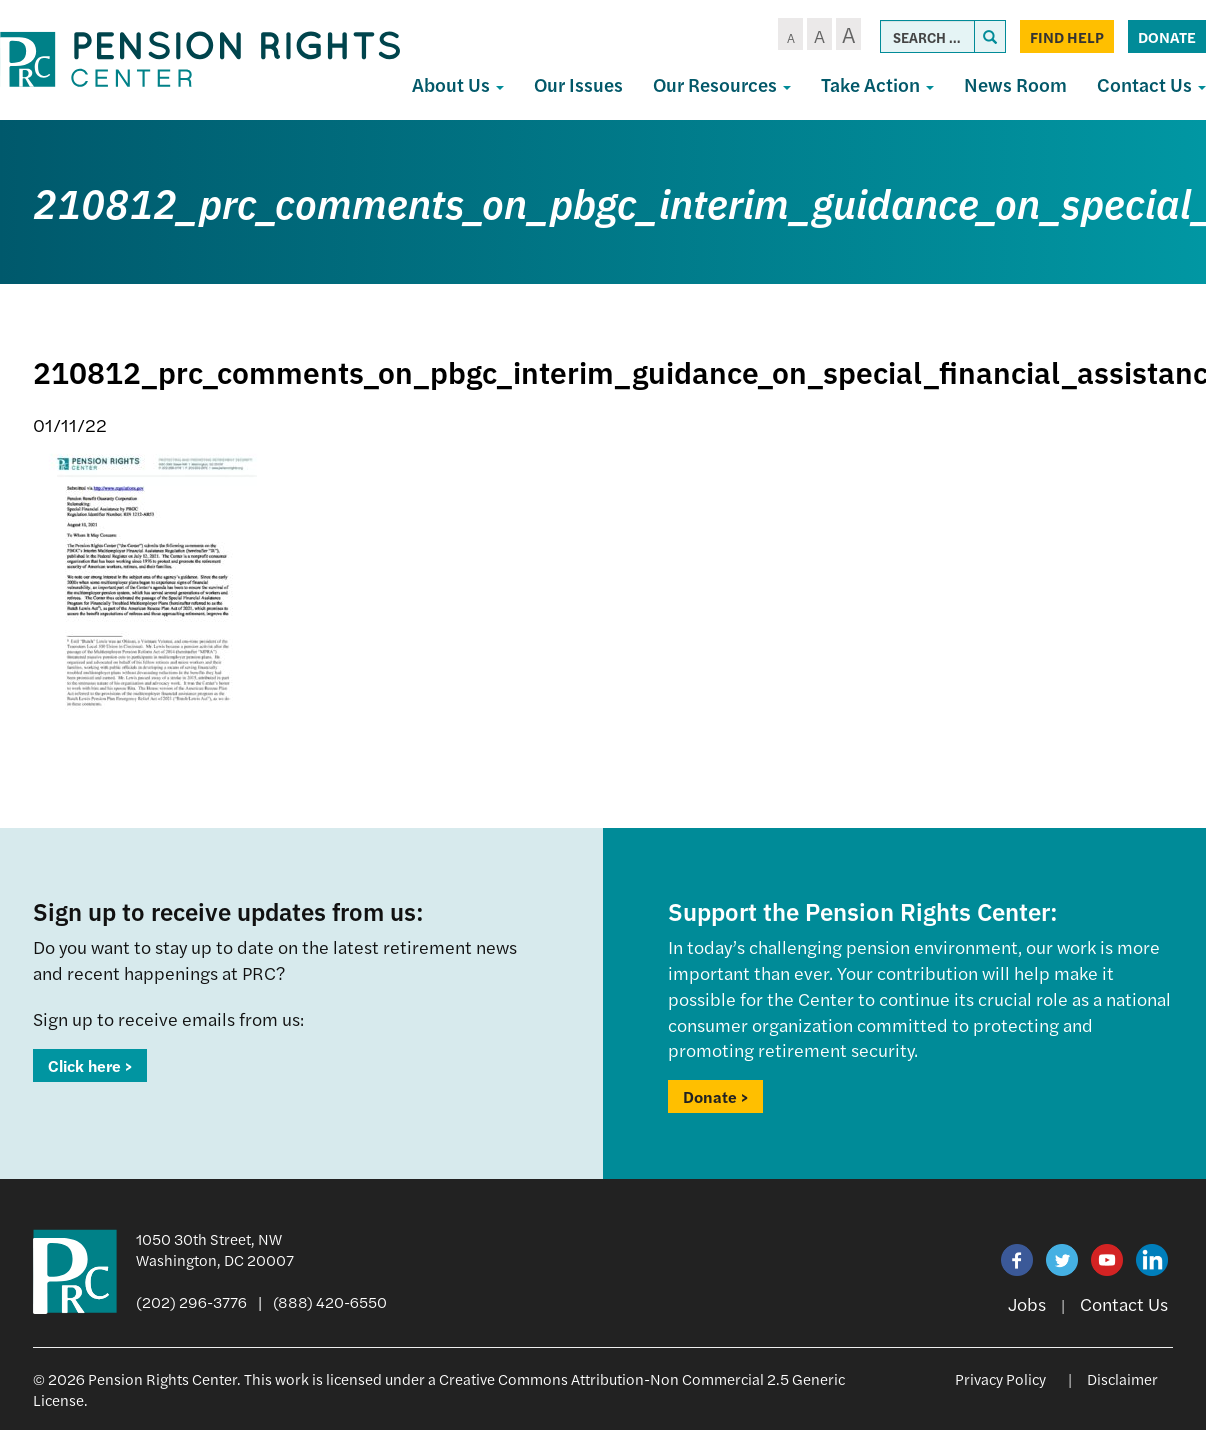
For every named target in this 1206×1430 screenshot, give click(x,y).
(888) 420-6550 (330, 1301)
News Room (1015, 84)
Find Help (1067, 36)
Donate (1167, 36)
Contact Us (1124, 1303)
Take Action (877, 84)
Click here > (90, 1065)
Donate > (715, 1096)
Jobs (1027, 1303)
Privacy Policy (1000, 1378)
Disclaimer (1122, 1378)
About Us (458, 84)
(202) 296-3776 (191, 1301)
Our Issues (578, 84)
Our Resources (722, 84)
